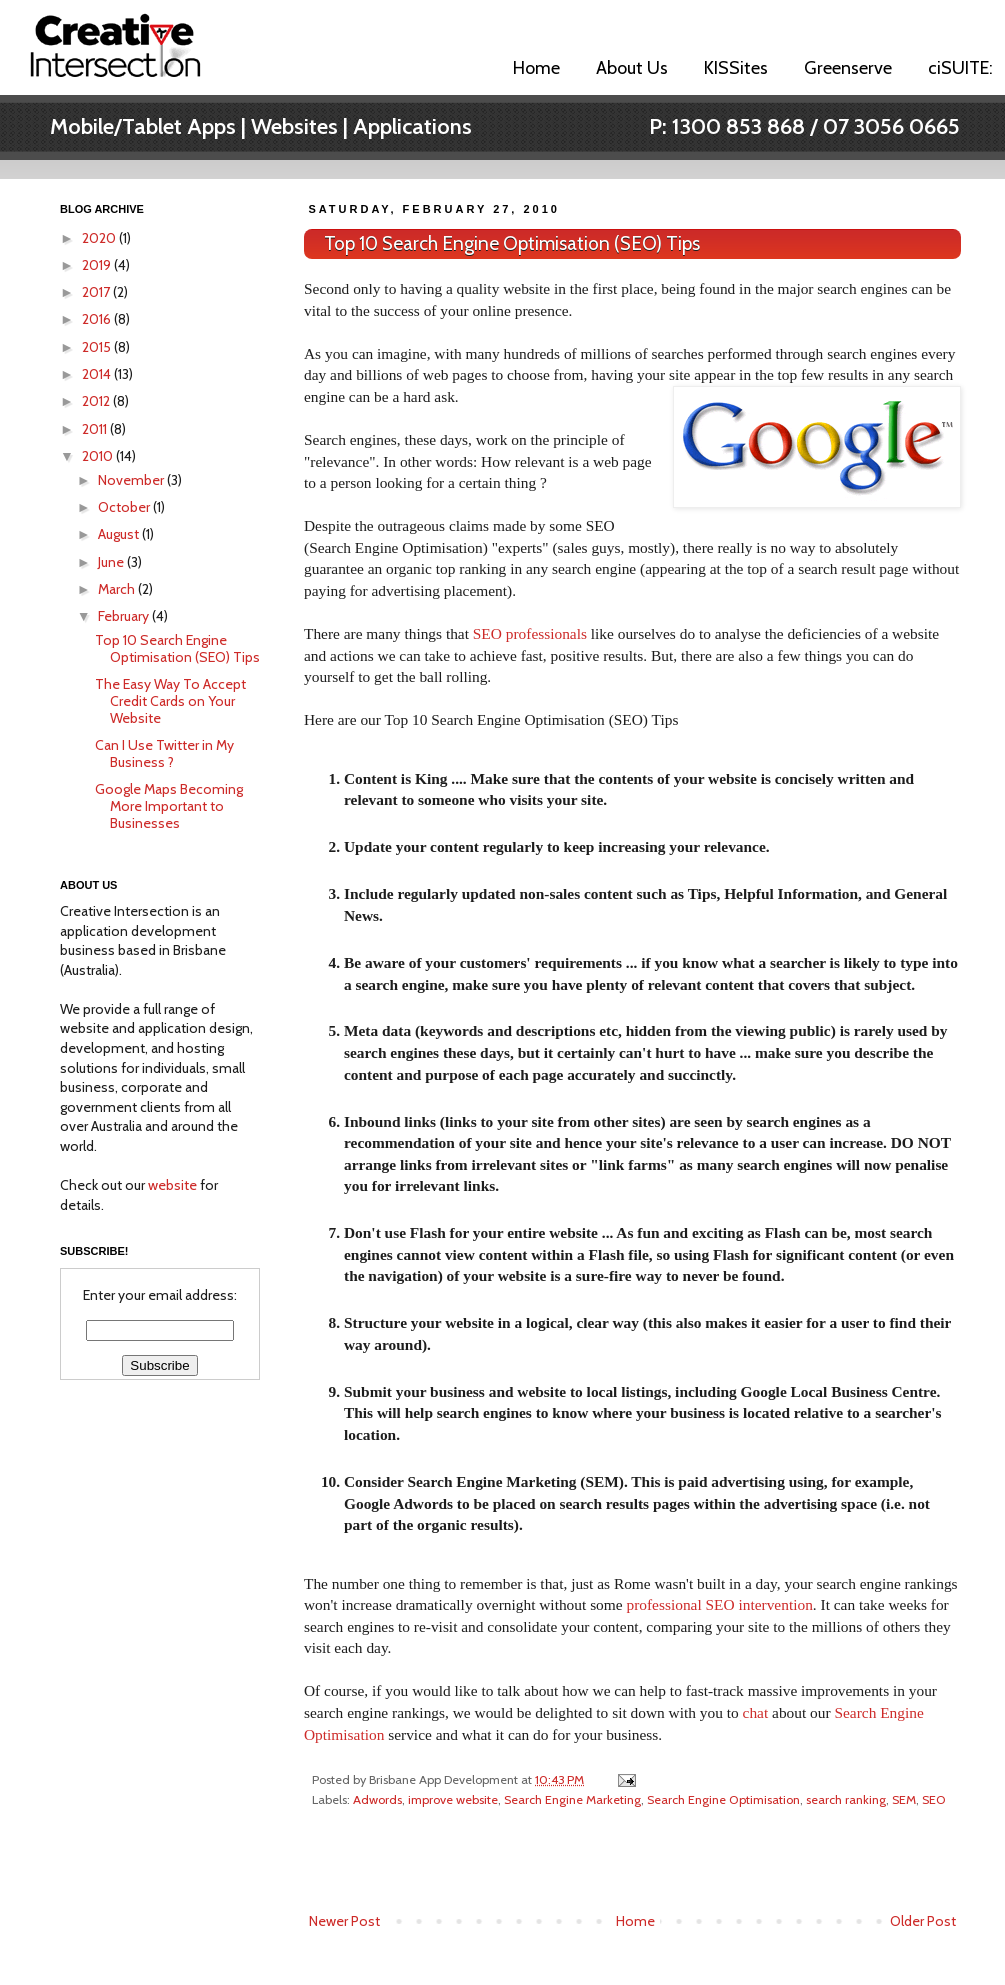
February (125, 616)
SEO (934, 1799)
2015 (98, 347)
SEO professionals (530, 633)
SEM (904, 1799)
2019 (98, 265)
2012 (97, 401)
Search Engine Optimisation (723, 1799)
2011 (96, 429)
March (118, 589)
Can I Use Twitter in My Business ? (164, 753)
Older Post (923, 1921)
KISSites (736, 68)
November (132, 480)
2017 (97, 292)
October (125, 507)
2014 (98, 374)
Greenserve (848, 68)
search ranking (846, 1799)
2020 (100, 238)
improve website (453, 1799)
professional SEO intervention (719, 1604)
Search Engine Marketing (572, 1799)
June (112, 562)
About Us (632, 68)
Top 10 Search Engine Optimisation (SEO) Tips (512, 243)
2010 (99, 456)
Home (536, 68)
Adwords (377, 1799)
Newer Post (344, 1921)
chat (756, 1712)
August (120, 534)
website (172, 1185)
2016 (98, 319)
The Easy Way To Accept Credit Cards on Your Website (170, 701)
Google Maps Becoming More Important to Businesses (169, 806)
